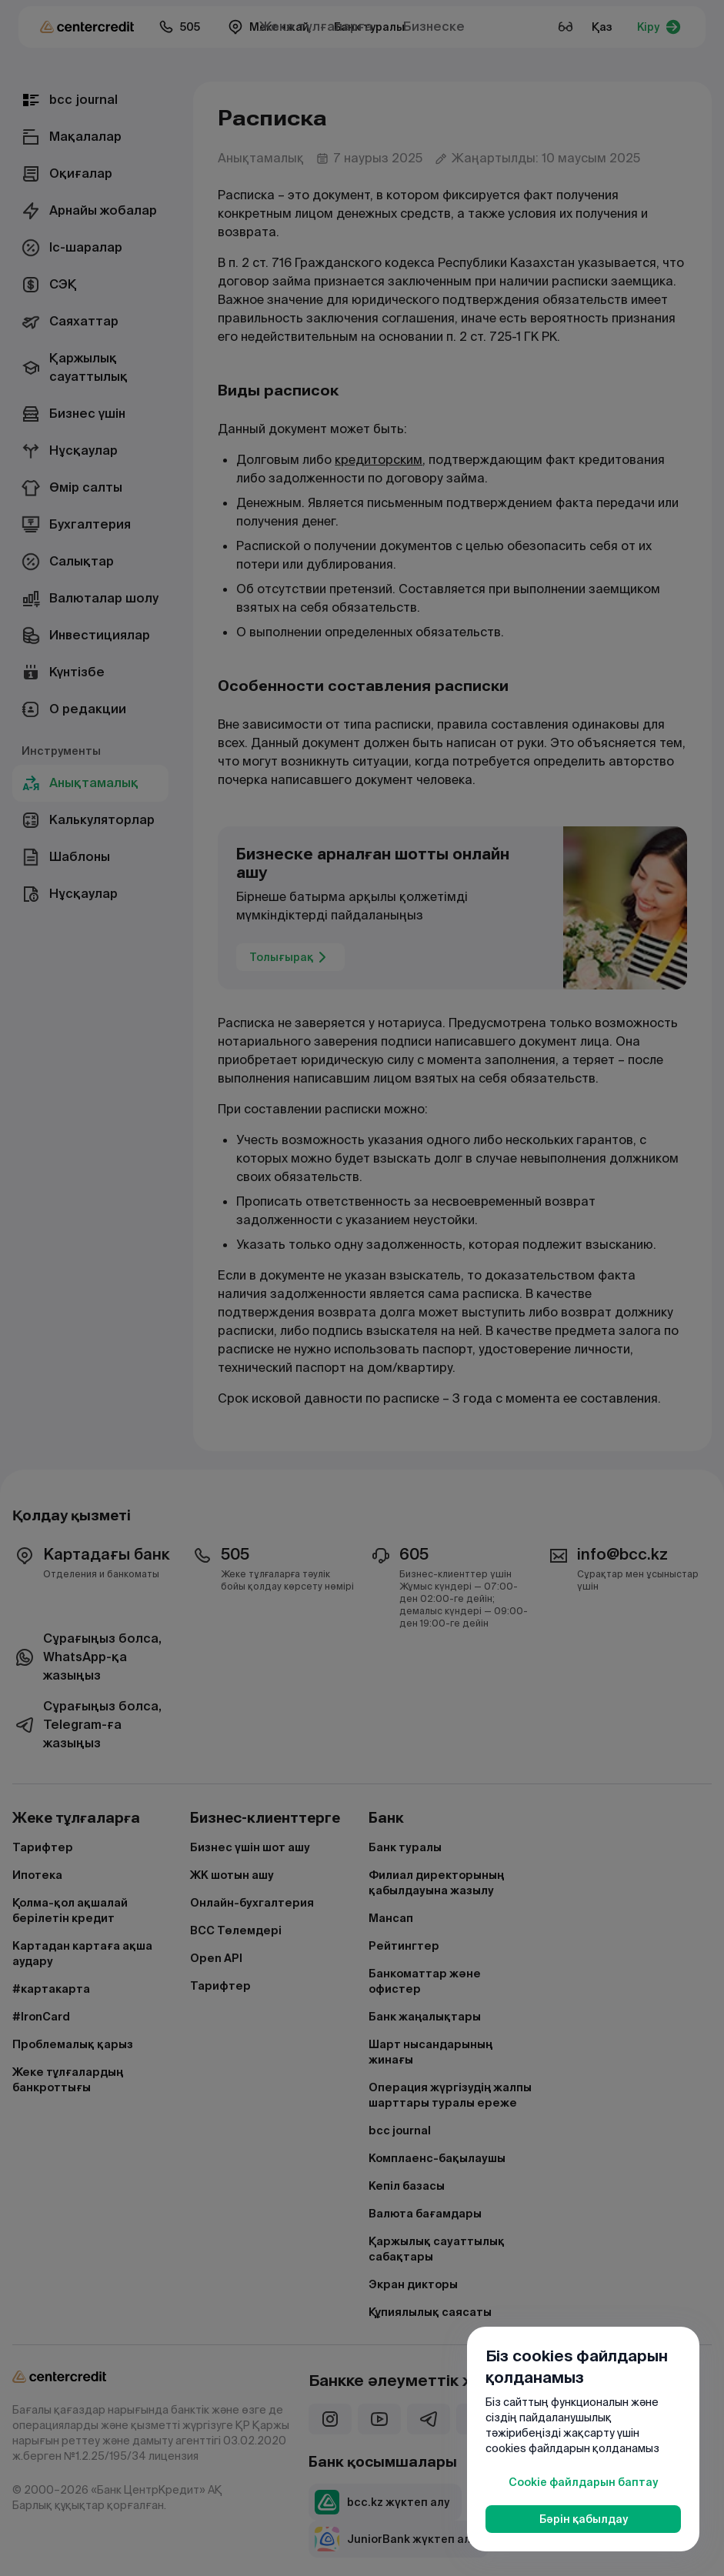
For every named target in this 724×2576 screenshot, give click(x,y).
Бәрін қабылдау (583, 2519)
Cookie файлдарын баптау (583, 2482)
